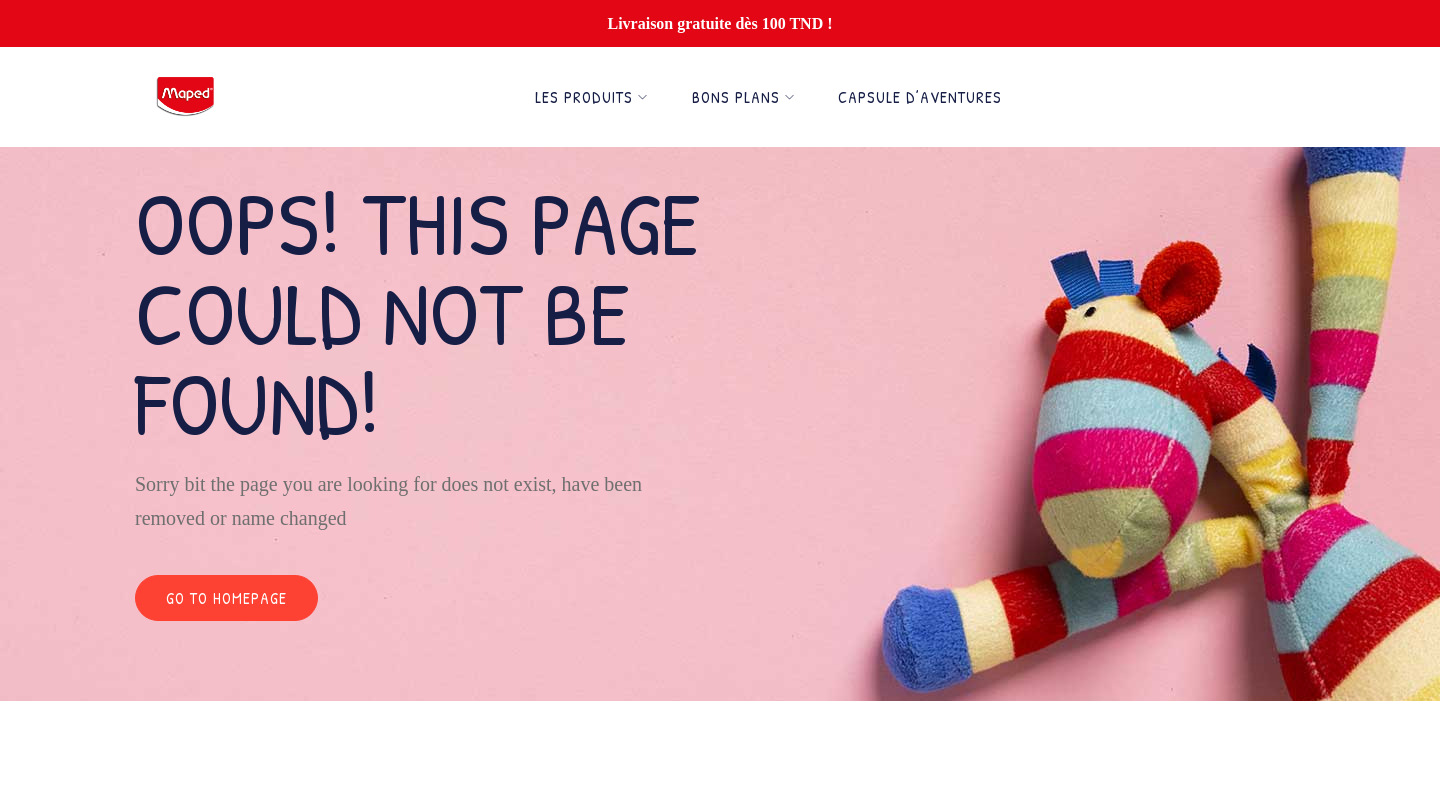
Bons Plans (743, 97)
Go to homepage (226, 598)
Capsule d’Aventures (920, 97)
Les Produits (591, 97)
